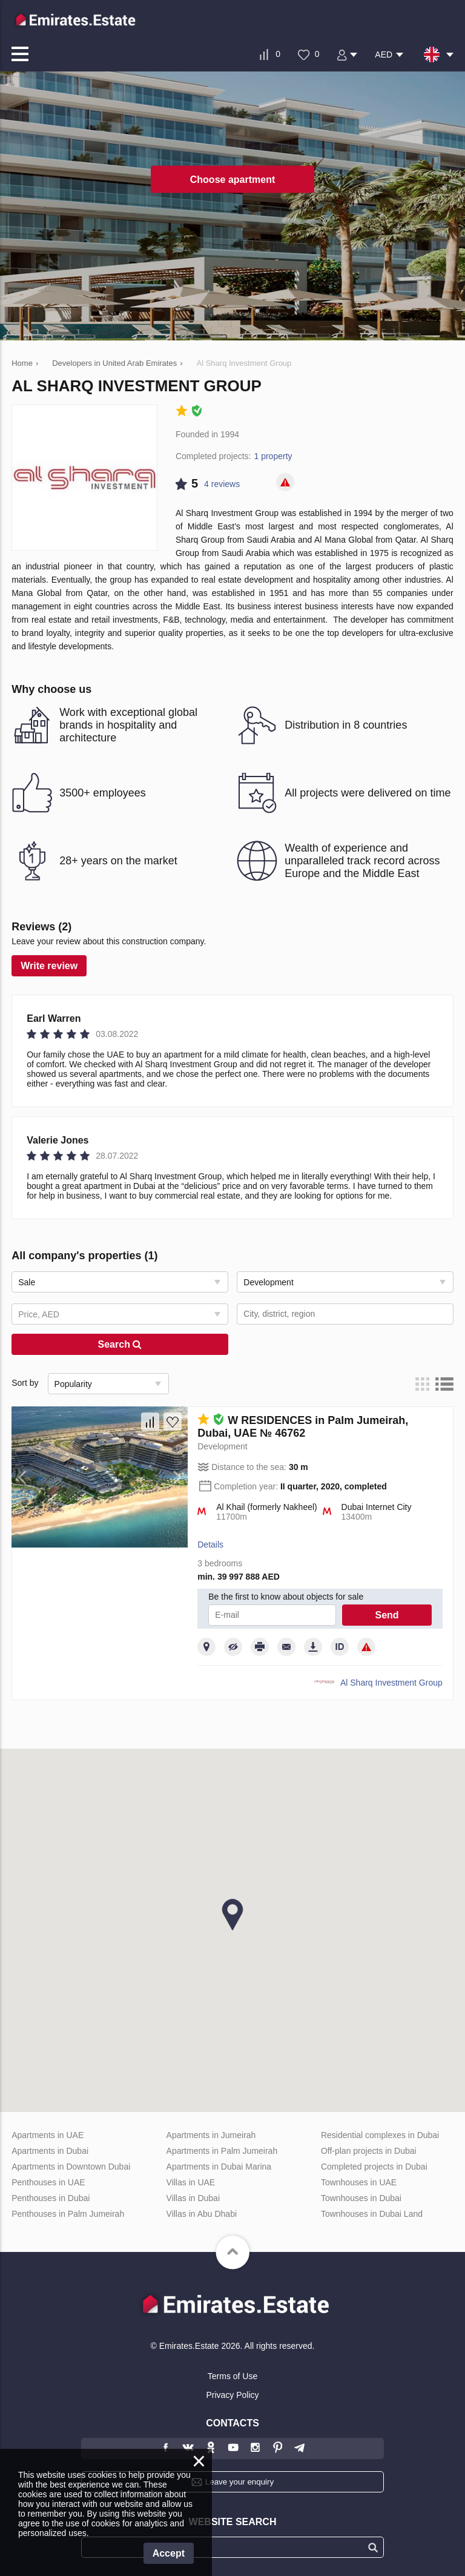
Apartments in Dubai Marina (219, 2166)
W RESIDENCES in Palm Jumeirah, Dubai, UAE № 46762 (302, 1426)
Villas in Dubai (193, 2198)
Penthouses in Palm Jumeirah (68, 2214)
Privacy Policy (232, 2395)
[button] (232, 1914)
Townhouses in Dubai (361, 2198)
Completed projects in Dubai (374, 2166)
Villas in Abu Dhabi (202, 2214)
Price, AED (38, 1314)
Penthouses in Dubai (51, 2198)
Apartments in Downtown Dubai (71, 2166)
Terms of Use (232, 2376)
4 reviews (222, 484)
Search (120, 1344)
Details (210, 1544)
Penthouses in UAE (48, 2182)
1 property (273, 456)
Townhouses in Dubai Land (372, 2214)
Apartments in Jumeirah (211, 2135)
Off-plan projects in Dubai (369, 2151)
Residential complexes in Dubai (380, 2135)
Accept (169, 2553)
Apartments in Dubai (50, 2151)
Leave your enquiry (239, 2481)
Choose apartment (232, 179)
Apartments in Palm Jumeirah (222, 2151)
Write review (49, 966)
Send (387, 1615)
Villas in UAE (191, 2182)
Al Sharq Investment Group (391, 1682)
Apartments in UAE (48, 2135)
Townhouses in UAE (359, 2182)
